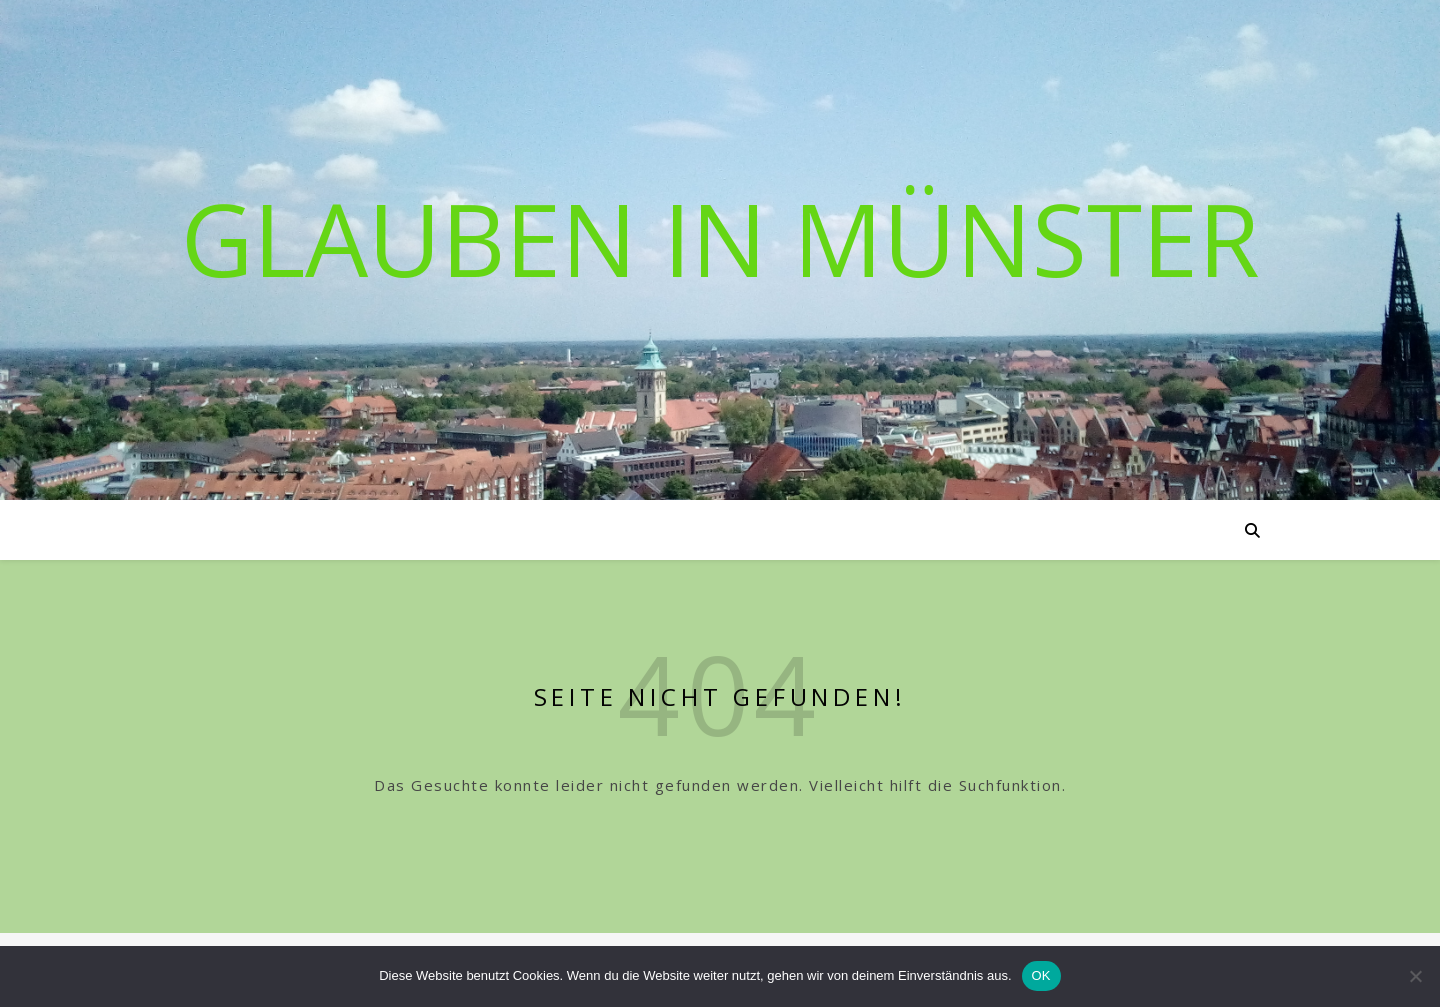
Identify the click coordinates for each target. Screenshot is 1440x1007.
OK (1041, 975)
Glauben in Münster (720, 238)
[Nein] (1415, 976)
